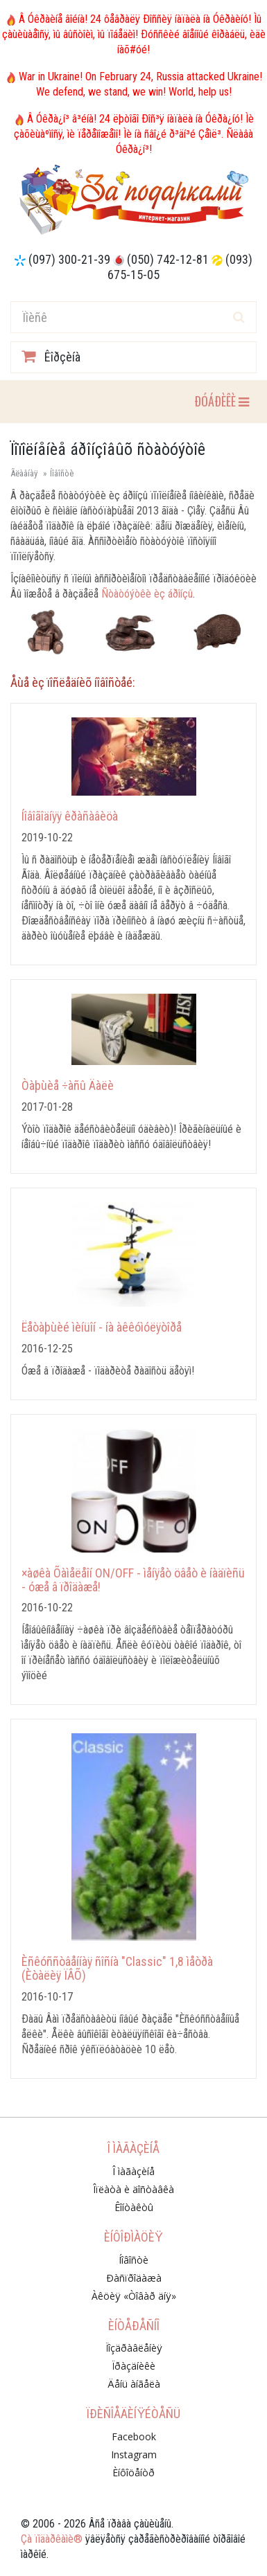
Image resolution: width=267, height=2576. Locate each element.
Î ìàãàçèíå (133, 2171)
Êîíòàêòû (133, 2207)
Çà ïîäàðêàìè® (52, 2539)
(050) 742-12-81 (168, 259)
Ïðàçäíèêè (133, 2365)
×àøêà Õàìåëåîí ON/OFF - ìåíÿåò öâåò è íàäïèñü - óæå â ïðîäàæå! (133, 1580)
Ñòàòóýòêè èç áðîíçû (147, 593)
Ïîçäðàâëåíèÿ (133, 2347)
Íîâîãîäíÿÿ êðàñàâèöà (69, 816)
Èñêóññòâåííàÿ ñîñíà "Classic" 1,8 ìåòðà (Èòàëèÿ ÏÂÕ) (117, 1968)
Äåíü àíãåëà (133, 2383)
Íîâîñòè (62, 473)
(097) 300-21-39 (69, 259)
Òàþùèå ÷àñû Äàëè (67, 1085)
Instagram (134, 2454)
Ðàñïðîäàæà (134, 2277)
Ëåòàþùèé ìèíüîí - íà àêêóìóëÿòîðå (101, 1327)
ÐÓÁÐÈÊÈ (221, 400)
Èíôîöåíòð (133, 2472)
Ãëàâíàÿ (23, 473)
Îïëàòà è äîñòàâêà (133, 2189)
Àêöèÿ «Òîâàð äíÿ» (134, 2295)
